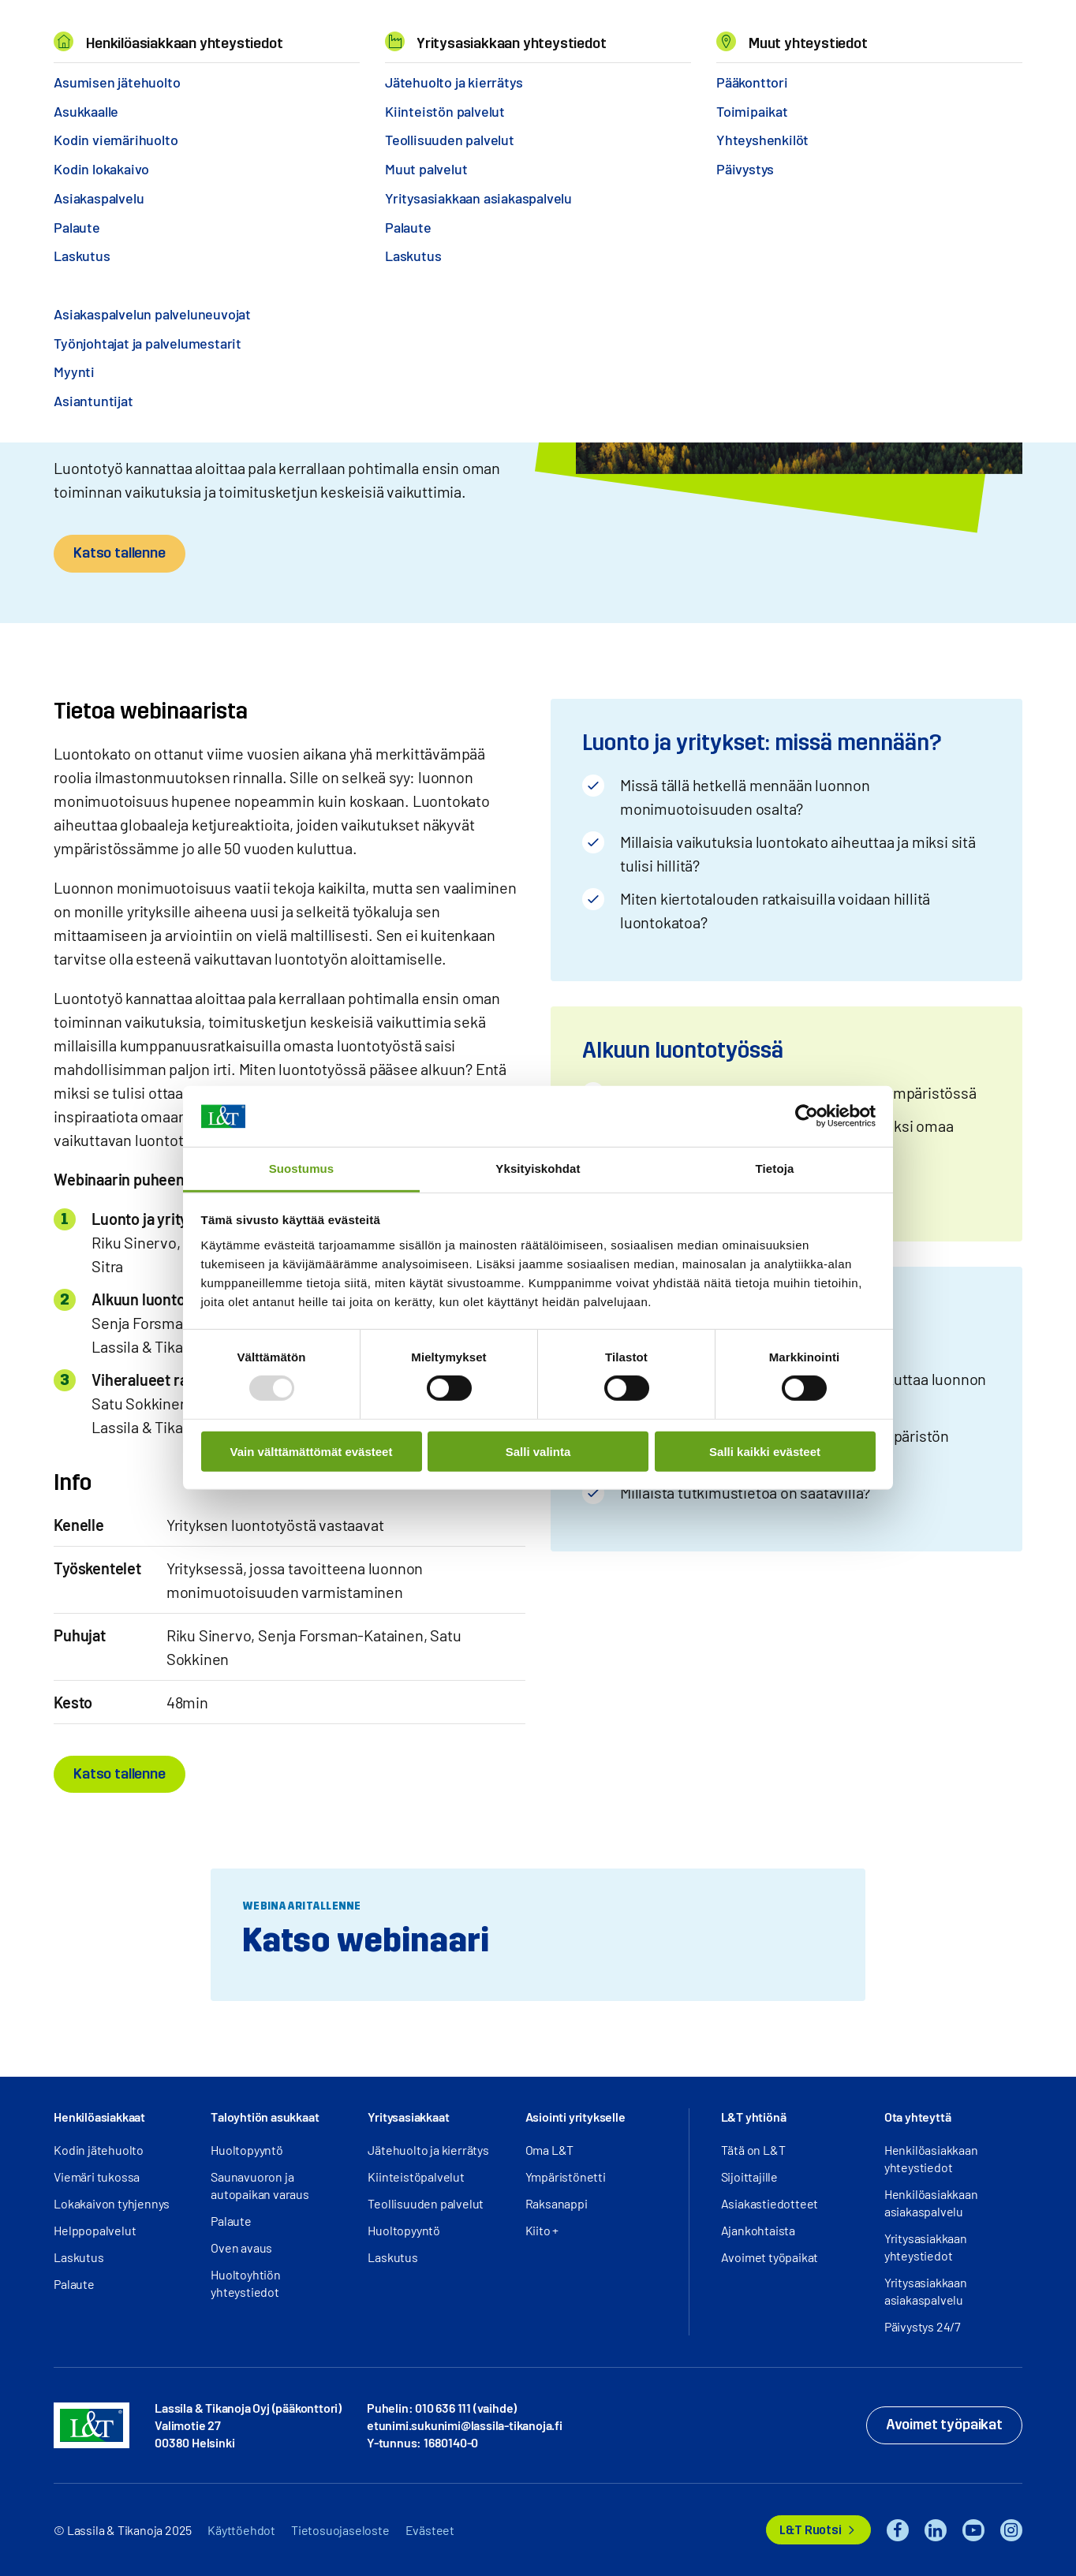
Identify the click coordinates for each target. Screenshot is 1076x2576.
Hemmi (60, 78)
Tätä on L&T (753, 2149)
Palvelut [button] (157, 31)
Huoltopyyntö (247, 2149)
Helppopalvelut (95, 2230)
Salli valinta (538, 1451)
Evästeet (429, 2529)
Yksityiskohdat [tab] (537, 1168)
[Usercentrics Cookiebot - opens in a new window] (807, 1116)
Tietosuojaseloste (340, 2529)
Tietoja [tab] (775, 1168)
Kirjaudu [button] (970, 31)
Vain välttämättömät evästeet (311, 1451)
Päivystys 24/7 (922, 2326)
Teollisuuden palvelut (426, 2203)
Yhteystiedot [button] (559, 31)
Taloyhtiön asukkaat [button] (265, 2116)
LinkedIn (936, 2530)
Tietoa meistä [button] (350, 31)
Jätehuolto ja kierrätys (428, 2149)
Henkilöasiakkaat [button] (99, 2116)
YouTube (973, 2530)
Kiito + (542, 2230)
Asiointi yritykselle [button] (575, 2116)
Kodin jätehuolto (99, 2149)
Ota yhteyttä (917, 2116)
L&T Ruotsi (810, 2529)
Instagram (1011, 2530)
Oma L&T (549, 2149)
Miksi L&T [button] (245, 31)
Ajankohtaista (758, 2230)
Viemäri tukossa (97, 2176)
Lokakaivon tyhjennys (112, 2203)
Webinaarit (112, 77)
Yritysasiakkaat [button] (408, 2116)
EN (857, 31)
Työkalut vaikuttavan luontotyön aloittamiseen (279, 77)
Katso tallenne (119, 553)
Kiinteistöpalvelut (416, 2176)
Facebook (898, 2530)
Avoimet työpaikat (770, 2256)
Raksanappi (556, 2203)
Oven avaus (241, 2247)
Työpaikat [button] (456, 31)
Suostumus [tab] (301, 1168)
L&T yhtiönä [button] (753, 2116)
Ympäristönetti (565, 2176)
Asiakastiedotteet (770, 2203)
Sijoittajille (749, 2176)
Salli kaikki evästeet (764, 1451)
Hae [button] (891, 31)
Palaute (74, 2283)
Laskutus (78, 2256)
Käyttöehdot (241, 2529)
